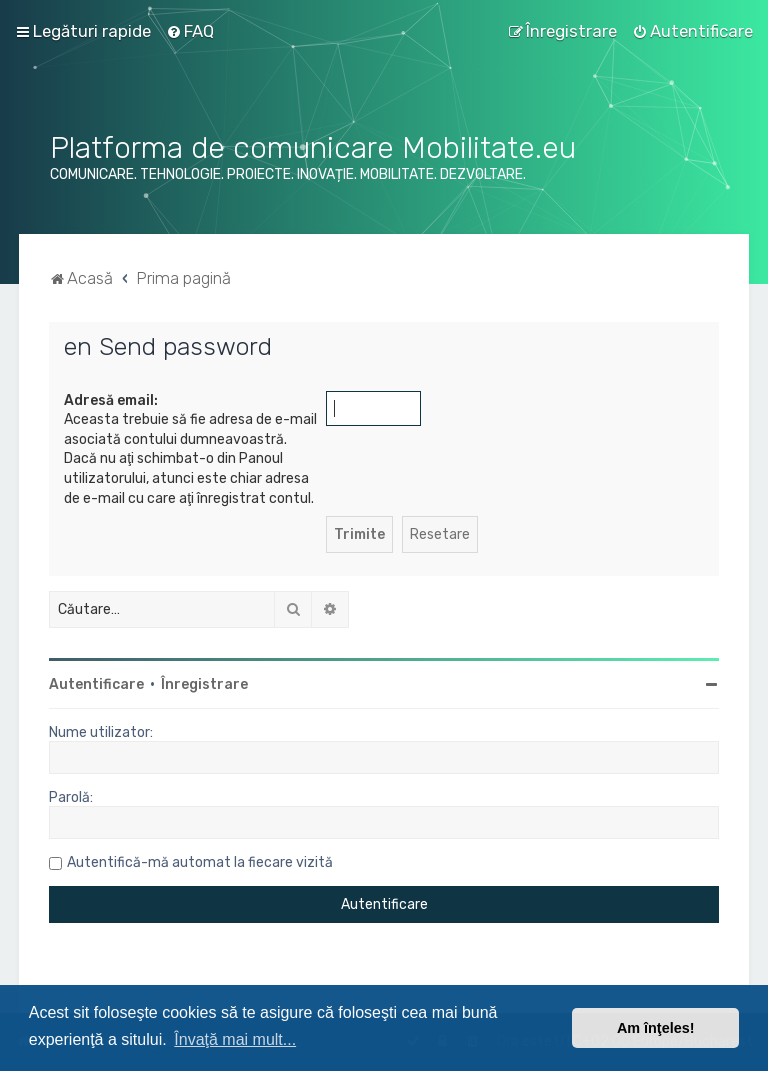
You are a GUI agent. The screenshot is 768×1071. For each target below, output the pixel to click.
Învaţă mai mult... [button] (235, 1039)
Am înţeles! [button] (656, 1028)
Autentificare (96, 684)
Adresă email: (111, 400)
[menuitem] (190, 31)
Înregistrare (204, 684)
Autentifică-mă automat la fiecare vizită (200, 862)
